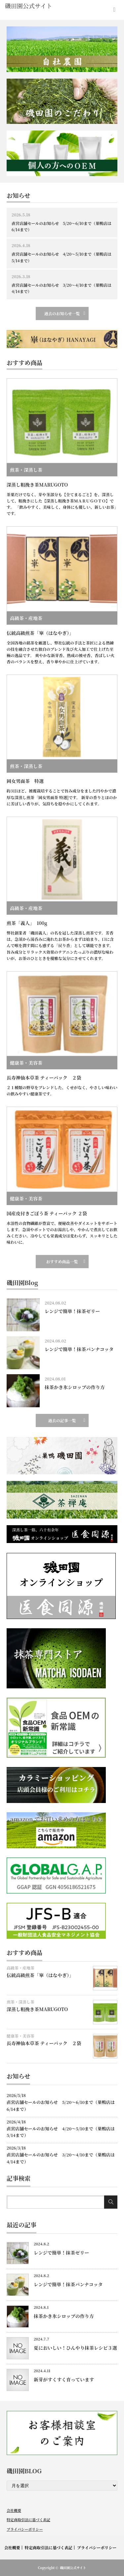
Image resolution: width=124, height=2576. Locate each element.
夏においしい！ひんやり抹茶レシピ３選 (75, 2347)
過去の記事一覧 (62, 1420)
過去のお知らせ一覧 (62, 313)
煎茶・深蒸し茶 (26, 469)
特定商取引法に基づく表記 (28, 2519)
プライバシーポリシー (25, 2529)
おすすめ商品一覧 (62, 1261)
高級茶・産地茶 (26, 618)
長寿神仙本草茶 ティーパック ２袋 (44, 1077)
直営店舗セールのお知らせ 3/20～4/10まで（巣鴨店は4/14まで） (61, 288)
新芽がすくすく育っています (64, 2379)
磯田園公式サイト (73, 2567)
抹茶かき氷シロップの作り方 (75, 1387)
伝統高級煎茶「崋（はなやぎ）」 (40, 633)
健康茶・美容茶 (26, 1062)
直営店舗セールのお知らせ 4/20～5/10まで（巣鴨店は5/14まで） (61, 257)
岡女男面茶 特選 (25, 781)
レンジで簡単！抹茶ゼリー (72, 1311)
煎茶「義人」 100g (27, 923)
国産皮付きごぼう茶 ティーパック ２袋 (47, 1213)
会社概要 (14, 2510)
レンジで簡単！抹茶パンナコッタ (79, 1349)
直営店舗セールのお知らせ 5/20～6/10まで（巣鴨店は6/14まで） (61, 226)
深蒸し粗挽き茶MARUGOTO (37, 484)
